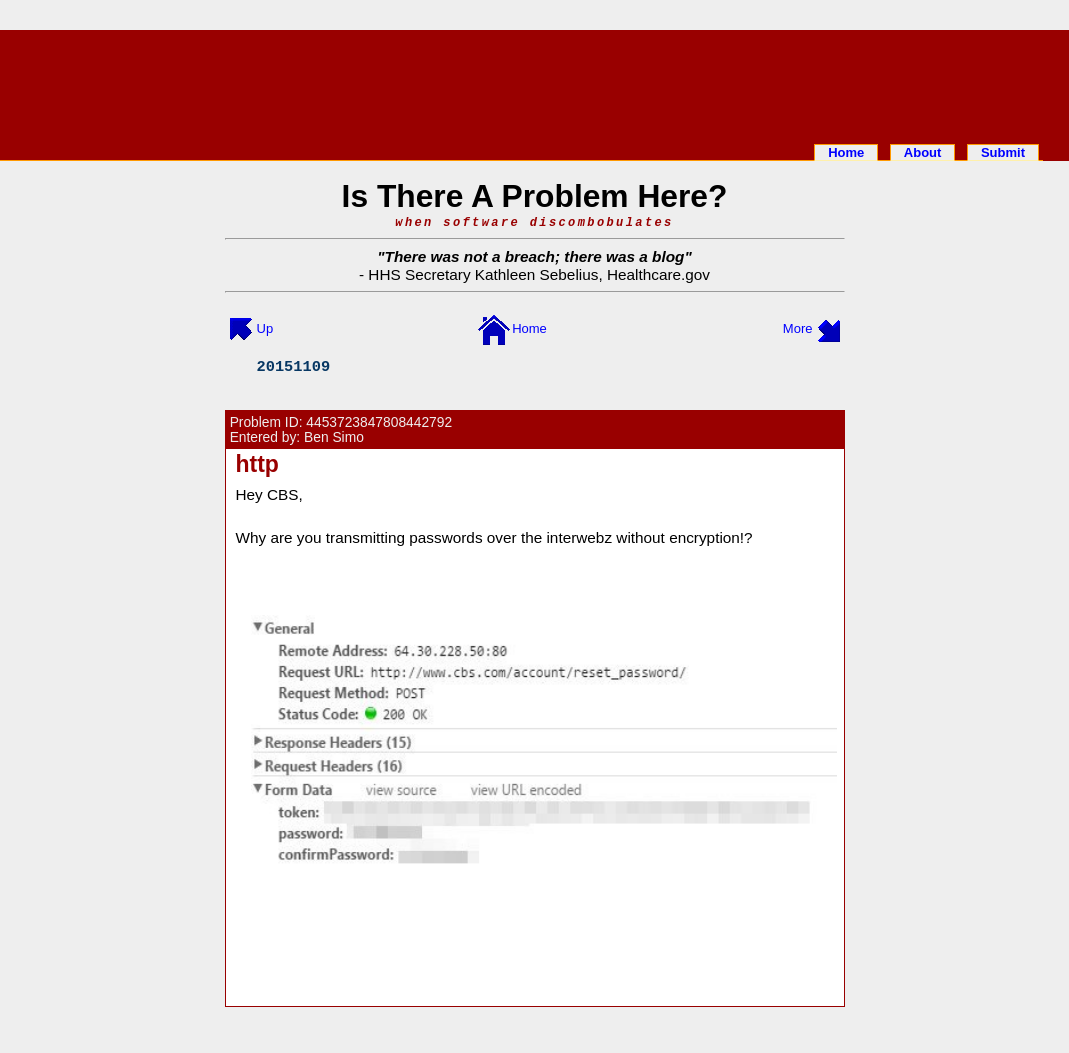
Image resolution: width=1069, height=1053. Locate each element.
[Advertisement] (535, 83)
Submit (1003, 152)
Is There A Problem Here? (535, 196)
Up (265, 328)
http (257, 464)
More (798, 328)
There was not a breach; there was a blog (535, 256)
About (923, 152)
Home (846, 152)
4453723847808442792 (379, 422)
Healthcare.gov (658, 274)
